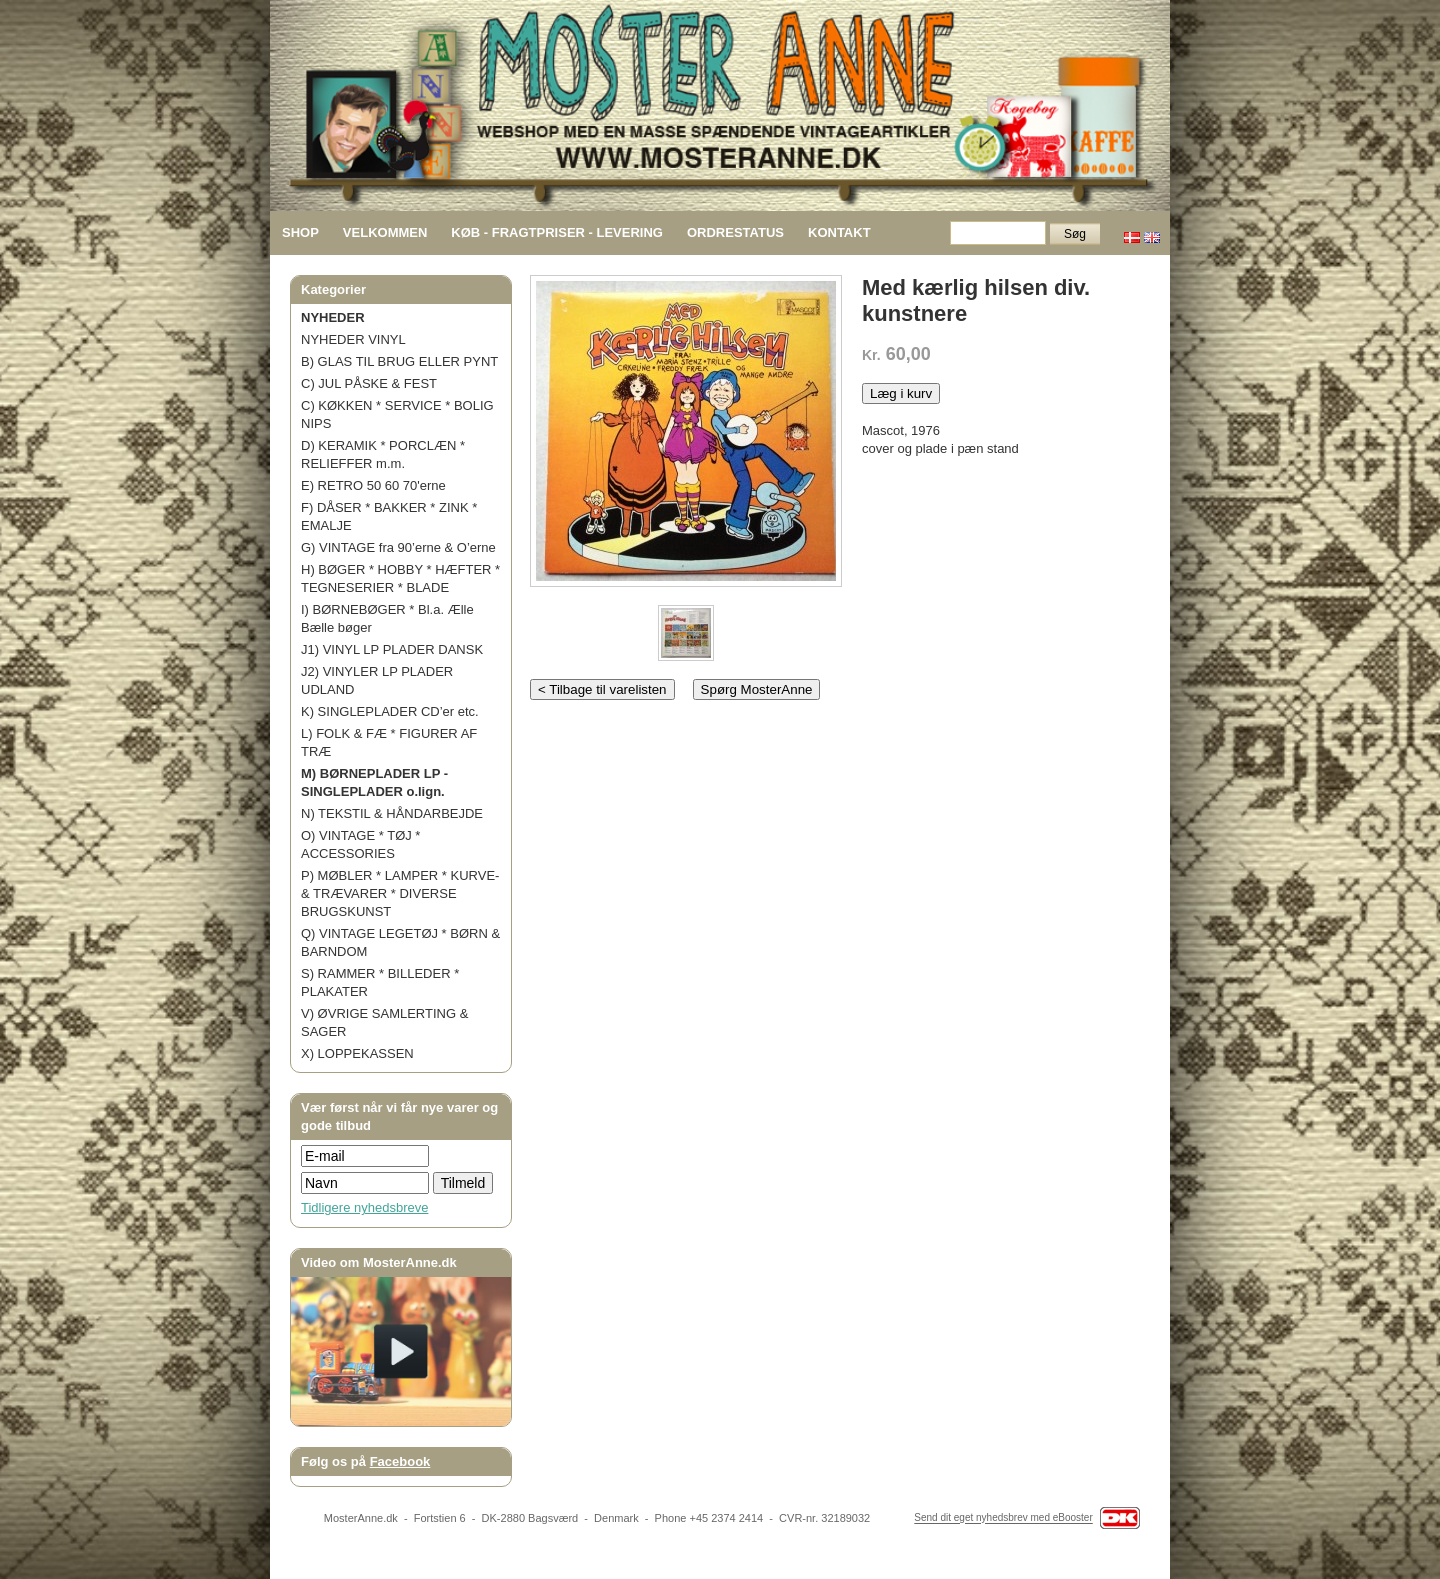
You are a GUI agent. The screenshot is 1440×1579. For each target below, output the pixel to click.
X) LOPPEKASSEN (357, 1053)
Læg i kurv (901, 393)
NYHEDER (333, 317)
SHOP (300, 232)
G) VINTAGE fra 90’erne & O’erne (398, 547)
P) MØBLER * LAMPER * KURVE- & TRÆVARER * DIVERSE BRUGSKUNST (400, 893)
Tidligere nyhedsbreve (364, 1207)
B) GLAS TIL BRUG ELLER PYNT (399, 361)
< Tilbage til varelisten (602, 689)
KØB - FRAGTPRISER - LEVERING (557, 232)
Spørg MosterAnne (757, 689)
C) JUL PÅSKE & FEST (369, 383)
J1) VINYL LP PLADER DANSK (392, 649)
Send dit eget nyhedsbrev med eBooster (1003, 1518)
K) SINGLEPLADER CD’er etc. (390, 711)
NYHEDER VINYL (353, 339)
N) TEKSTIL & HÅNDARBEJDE (392, 813)
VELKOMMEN (385, 232)
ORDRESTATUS (735, 232)
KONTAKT (839, 232)
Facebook (400, 1461)
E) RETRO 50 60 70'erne (373, 485)
